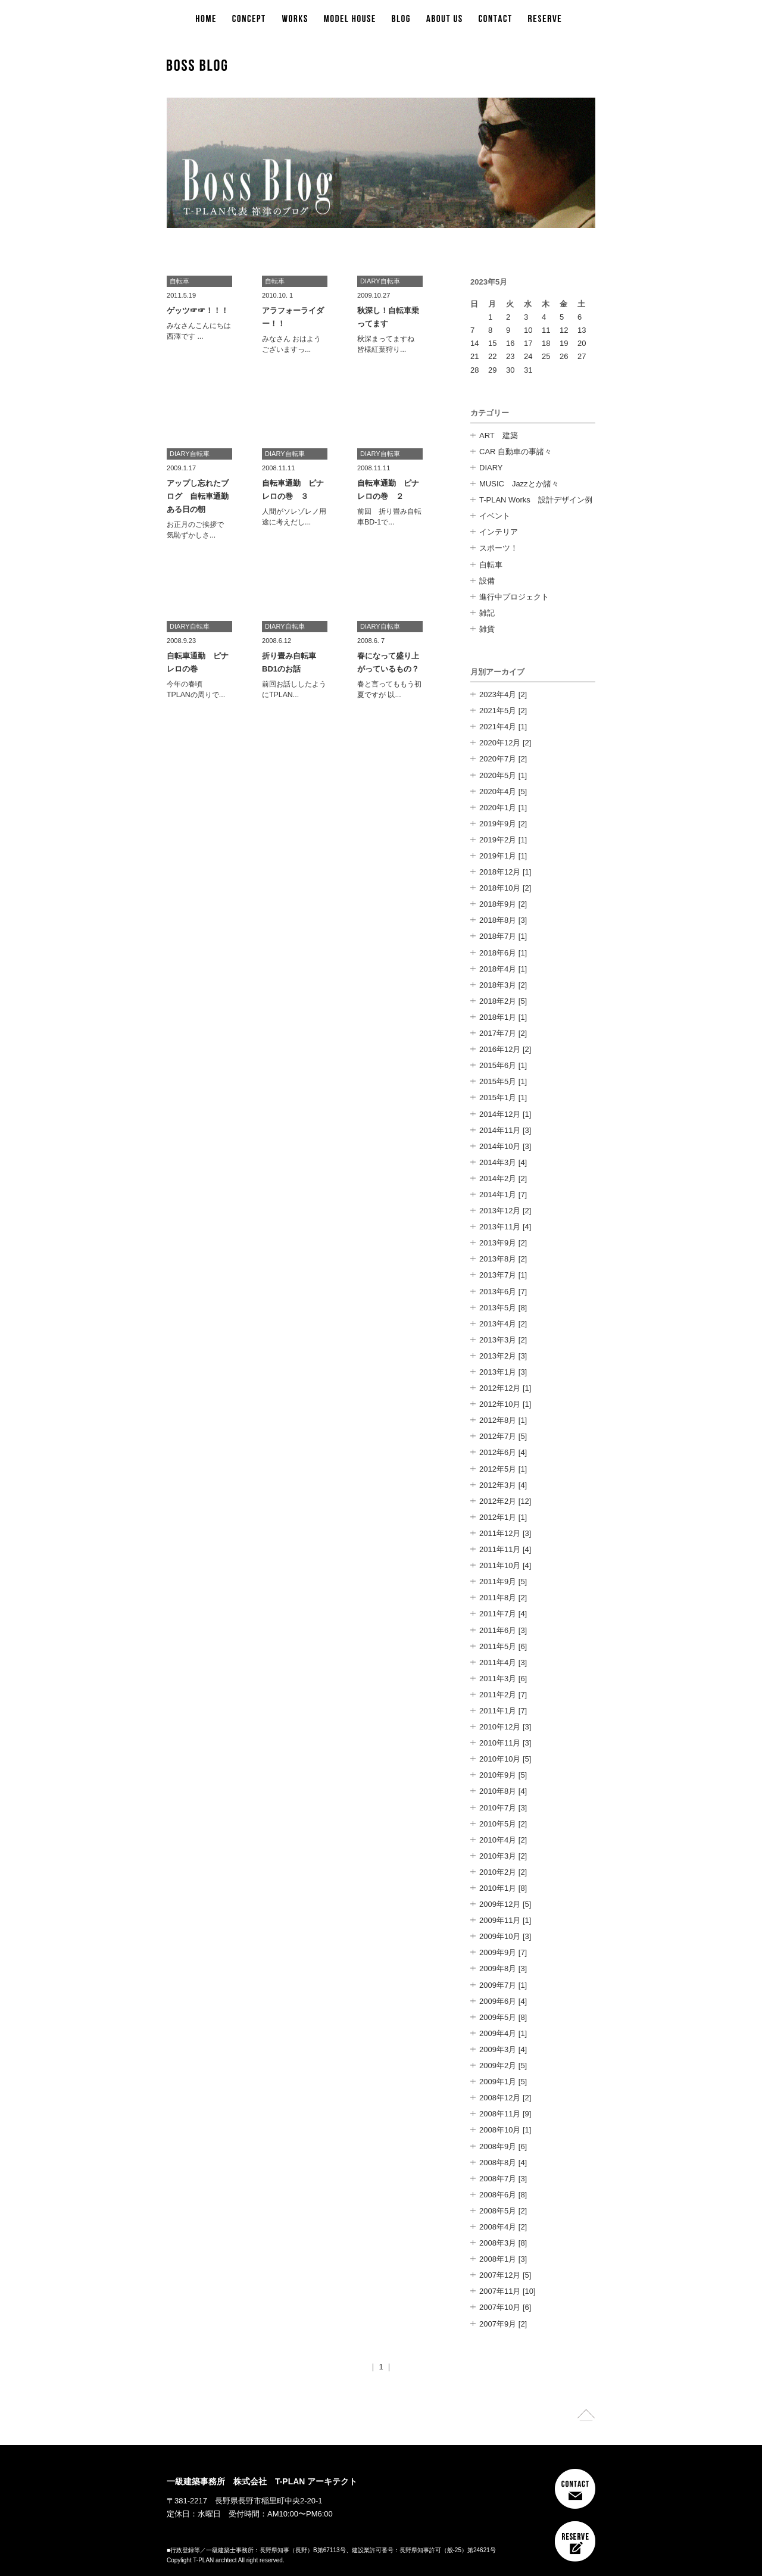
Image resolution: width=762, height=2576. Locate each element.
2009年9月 (497, 1952)
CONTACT (495, 19)
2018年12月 (499, 871)
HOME (206, 19)
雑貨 (487, 629)
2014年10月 (499, 1146)
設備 (487, 580)
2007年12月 (499, 2275)
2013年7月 (497, 1274)
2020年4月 (497, 791)
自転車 (490, 564)
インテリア (498, 531)
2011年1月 (497, 1710)
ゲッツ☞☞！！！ (198, 310)
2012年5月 (497, 1469)
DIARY (491, 467)
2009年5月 (497, 2017)
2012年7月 (497, 1436)
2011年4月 (497, 1662)
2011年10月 (499, 1565)
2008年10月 (499, 2129)
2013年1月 (497, 1371)
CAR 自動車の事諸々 (515, 451)
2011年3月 (497, 1678)
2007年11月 (499, 2291)
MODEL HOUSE (349, 19)
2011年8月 (497, 1597)
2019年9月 (497, 823)
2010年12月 (499, 1726)
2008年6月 (497, 2194)
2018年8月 (497, 920)
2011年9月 (497, 1581)
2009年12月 (499, 1904)
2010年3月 (497, 1855)
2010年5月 (497, 1823)
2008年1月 (497, 2259)
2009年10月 (499, 1936)
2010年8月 (497, 1791)
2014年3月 (497, 1162)
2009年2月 (497, 2065)
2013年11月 (499, 1226)
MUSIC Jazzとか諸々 (519, 483)
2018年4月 (497, 968)
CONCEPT (248, 19)
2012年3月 (497, 1485)
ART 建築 (498, 435)
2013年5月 (497, 1307)
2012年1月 (497, 1517)
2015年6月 (497, 1065)
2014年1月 (497, 1194)
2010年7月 (497, 1807)
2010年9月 (497, 1775)
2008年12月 (499, 2097)
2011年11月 (499, 1549)
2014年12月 (499, 1114)
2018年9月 (497, 904)
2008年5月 (497, 2210)
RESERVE (544, 19)
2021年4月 (497, 726)
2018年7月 (497, 936)
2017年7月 (497, 1033)
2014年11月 (499, 1130)
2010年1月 (497, 1888)
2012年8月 (497, 1420)
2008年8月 (497, 2162)
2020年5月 (497, 775)
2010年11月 (499, 1742)
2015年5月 (497, 1081)
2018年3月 (497, 985)
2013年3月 (497, 1339)
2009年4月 (497, 2033)
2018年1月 (497, 1017)
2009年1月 (497, 2081)
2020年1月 (497, 807)
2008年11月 (499, 2113)
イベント (494, 515)
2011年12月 (499, 1533)
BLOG (401, 19)
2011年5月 (497, 1646)
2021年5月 (497, 710)
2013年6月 (497, 1291)
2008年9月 (497, 2146)
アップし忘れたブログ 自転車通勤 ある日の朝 (201, 496)
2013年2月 (497, 1355)
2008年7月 (497, 2178)
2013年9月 (497, 1242)
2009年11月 (499, 1920)
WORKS (294, 19)
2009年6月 (497, 2001)
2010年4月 (497, 1839)
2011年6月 (497, 1630)
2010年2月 (497, 1872)
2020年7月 (497, 758)
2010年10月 (499, 1758)
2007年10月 (499, 2307)
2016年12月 (499, 1049)
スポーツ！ (498, 548)
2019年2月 (497, 839)
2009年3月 (497, 2049)
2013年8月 (497, 1258)
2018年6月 (497, 952)
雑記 (487, 612)
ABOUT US (444, 19)
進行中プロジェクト (514, 596)
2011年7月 (497, 1613)
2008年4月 (497, 2226)
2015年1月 (497, 1097)
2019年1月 (497, 855)
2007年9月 (497, 2323)
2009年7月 (497, 1985)
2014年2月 (497, 1178)
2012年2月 (497, 1501)
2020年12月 (499, 742)
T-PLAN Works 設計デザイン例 (535, 499)
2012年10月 (499, 1404)
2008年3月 (497, 2242)
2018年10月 (499, 887)
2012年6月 (497, 1452)
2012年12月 (499, 1388)
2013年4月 (497, 1323)
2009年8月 (497, 1968)
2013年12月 (499, 1210)
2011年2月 (497, 1694)
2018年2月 (497, 1001)
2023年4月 (497, 694)
